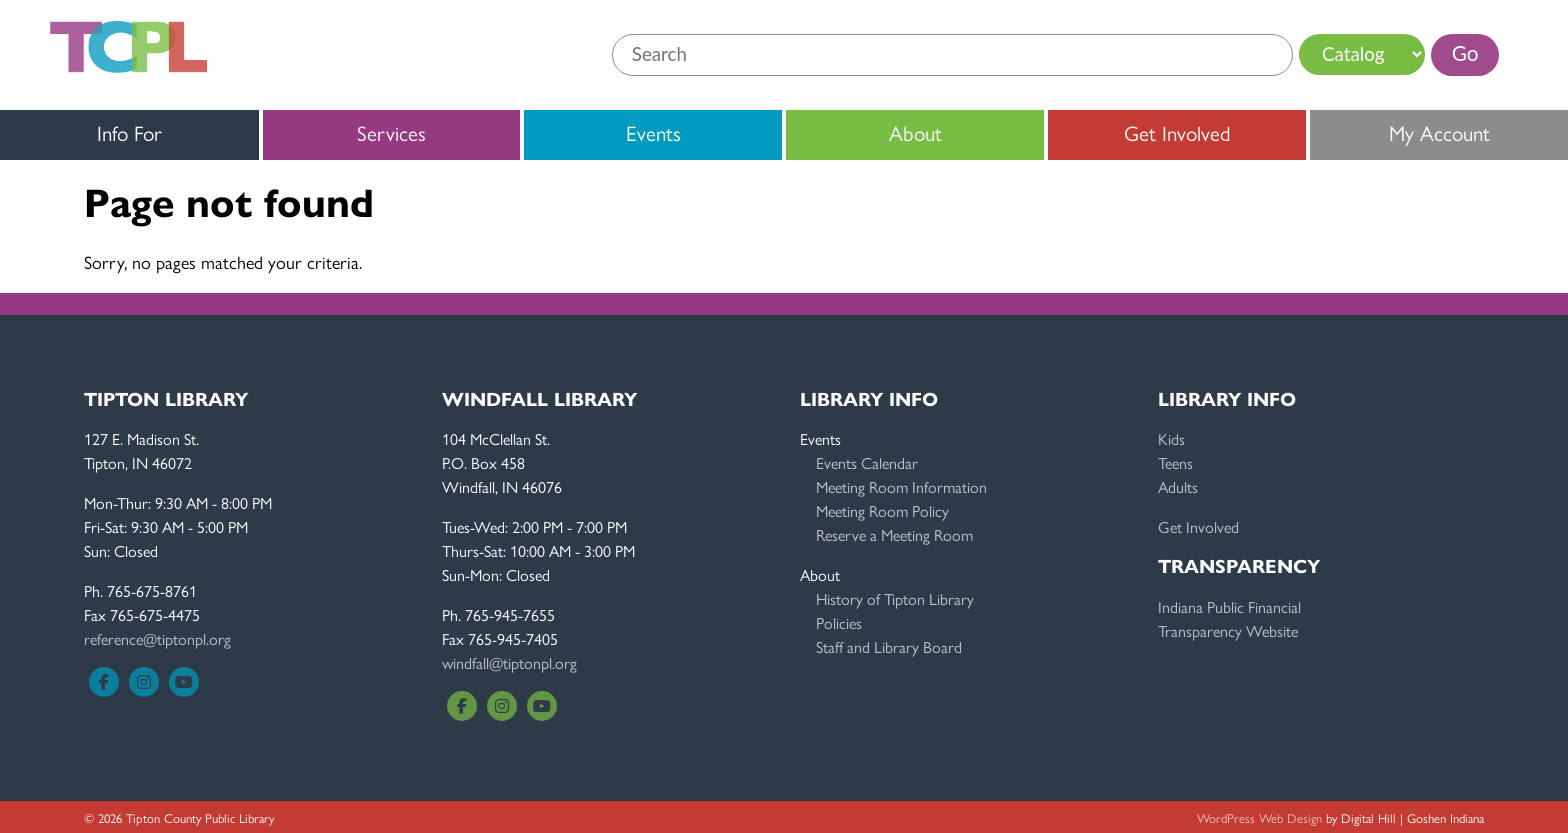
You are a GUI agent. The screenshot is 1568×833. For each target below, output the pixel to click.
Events (653, 132)
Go (1465, 52)
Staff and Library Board (889, 646)
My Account (1439, 132)
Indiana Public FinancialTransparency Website (1229, 618)
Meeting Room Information (901, 486)
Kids (1171, 438)
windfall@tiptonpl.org (509, 662)
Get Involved (1177, 132)
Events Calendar (867, 462)
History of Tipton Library (895, 598)
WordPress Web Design (1259, 817)
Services (391, 132)
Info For (129, 132)
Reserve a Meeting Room (894, 534)
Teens (1175, 462)
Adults (1178, 486)
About (915, 132)
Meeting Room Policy (882, 510)
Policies (839, 622)
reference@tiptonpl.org (157, 638)
